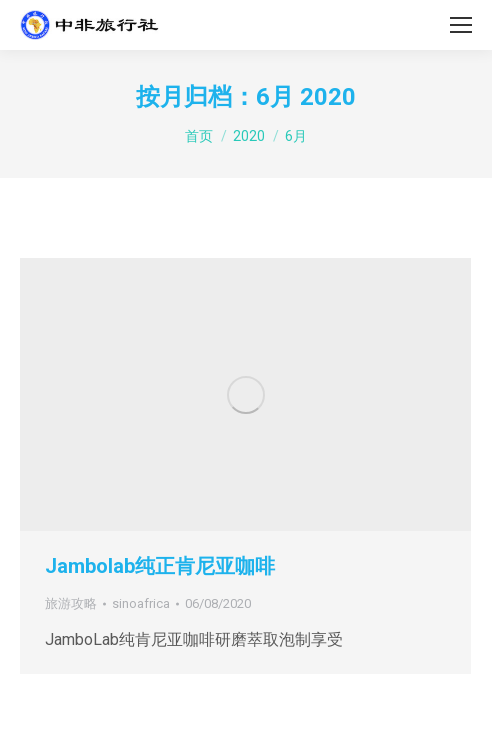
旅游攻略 (71, 603)
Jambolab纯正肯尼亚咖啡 (160, 566)
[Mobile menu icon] (461, 25)
